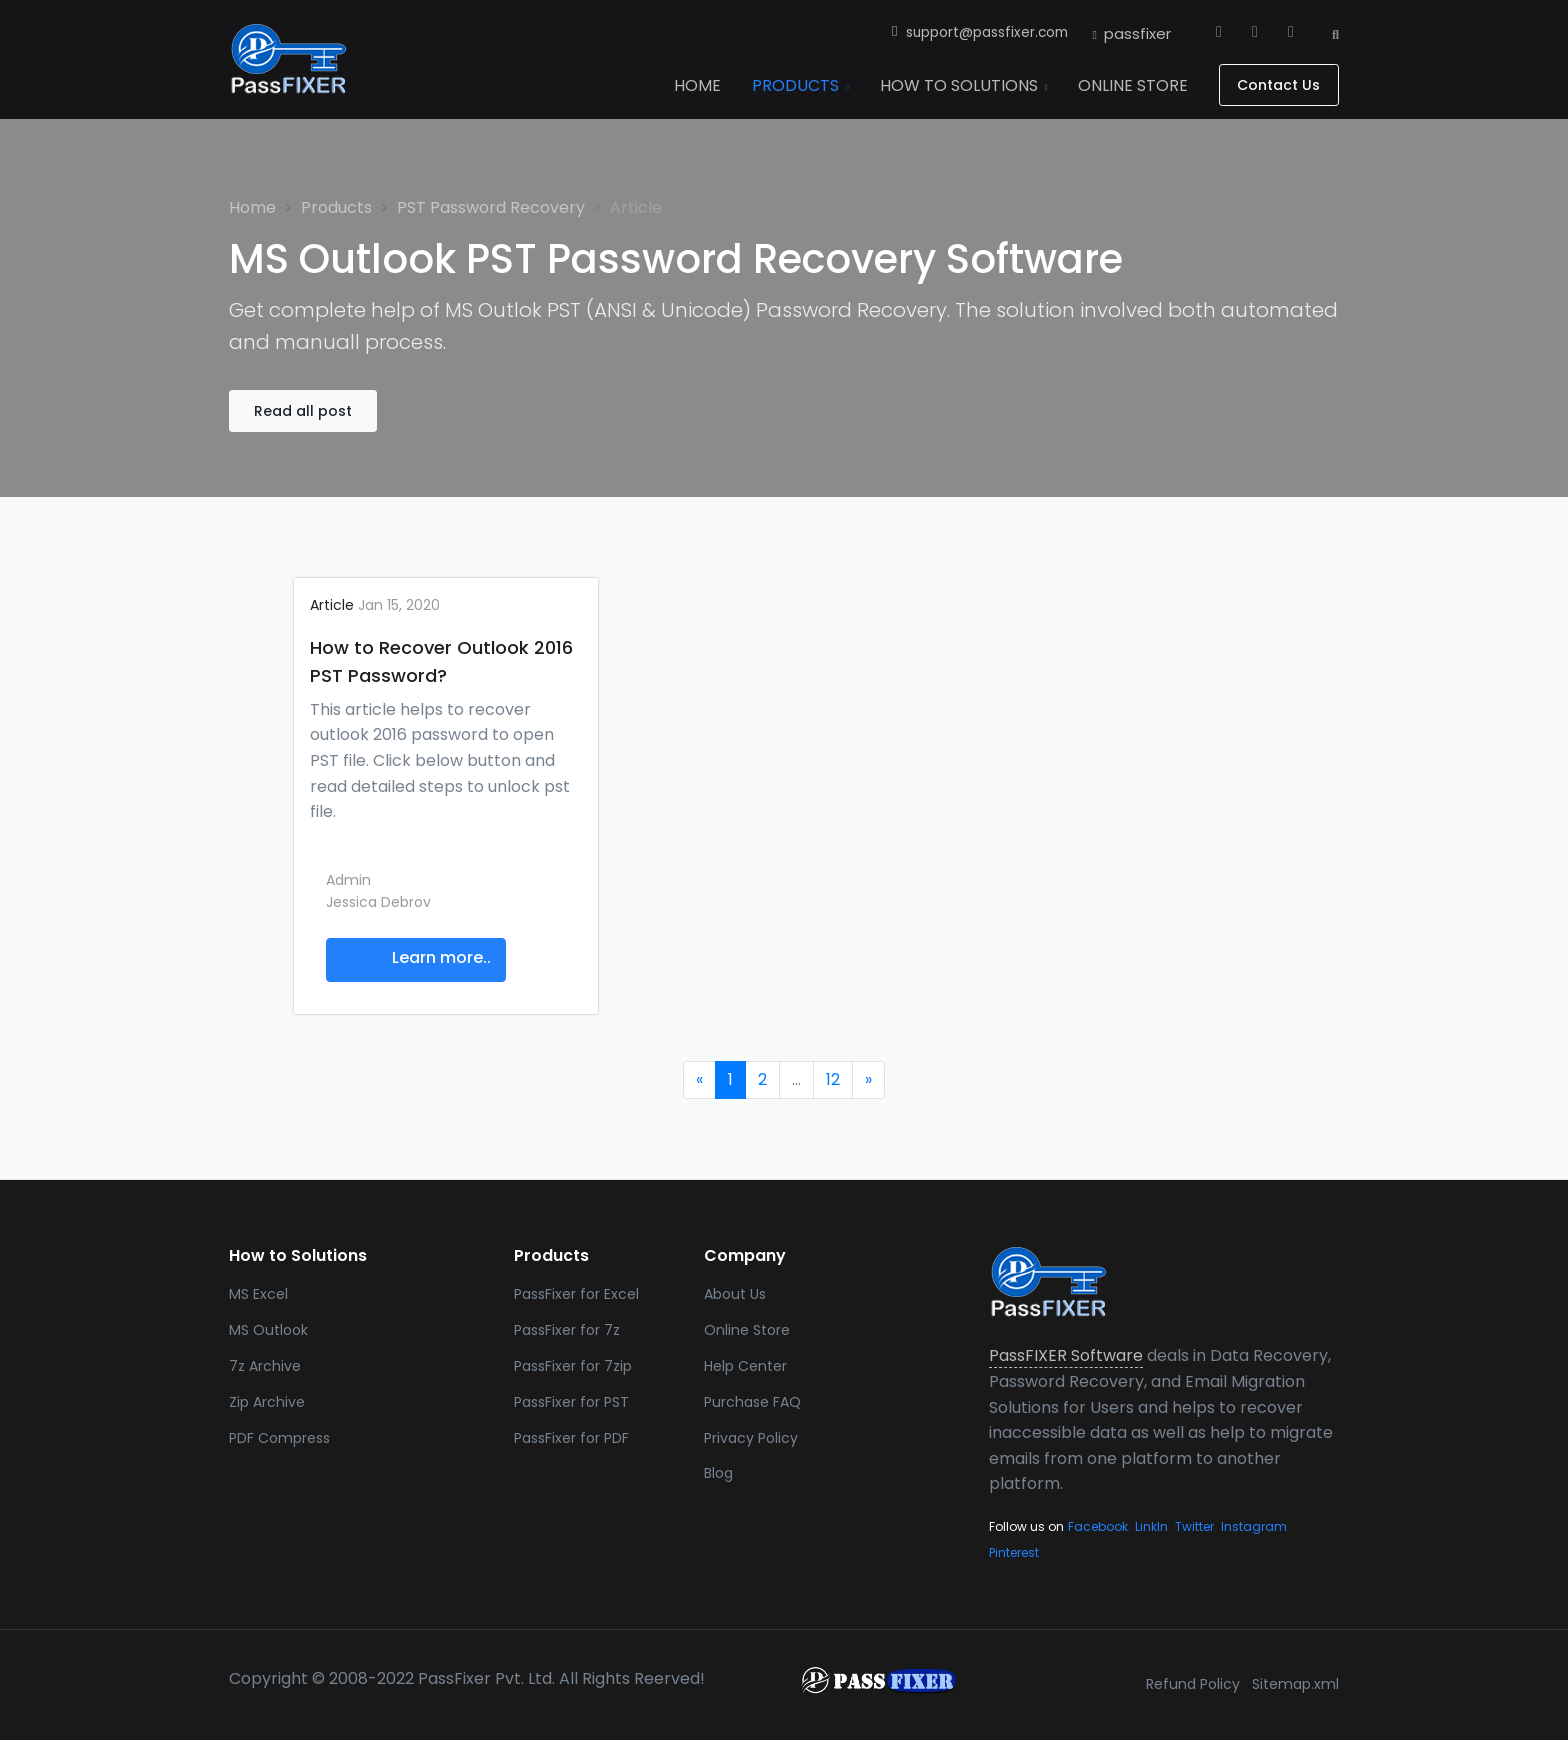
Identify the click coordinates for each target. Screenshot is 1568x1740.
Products (336, 207)
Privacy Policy (751, 1438)
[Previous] (699, 1080)
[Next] (868, 1080)
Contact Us (1278, 85)
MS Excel (258, 1294)
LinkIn (1151, 1526)
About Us (735, 1294)
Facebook (1098, 1526)
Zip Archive (267, 1402)
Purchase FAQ (752, 1402)
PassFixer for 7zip (573, 1366)
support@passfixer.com (980, 32)
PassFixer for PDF (571, 1438)
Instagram (1254, 1526)
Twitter (1194, 1526)
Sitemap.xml (1295, 1684)
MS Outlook (268, 1330)
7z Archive (265, 1366)
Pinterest (1014, 1552)
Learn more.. (441, 958)
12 (833, 1079)
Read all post (303, 411)
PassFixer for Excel (576, 1294)
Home (252, 207)
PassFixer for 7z (567, 1330)
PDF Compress (279, 1438)
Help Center (745, 1366)
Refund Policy (1193, 1684)
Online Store (747, 1330)
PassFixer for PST (571, 1402)
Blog (718, 1473)
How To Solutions (964, 85)
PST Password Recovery (491, 207)
